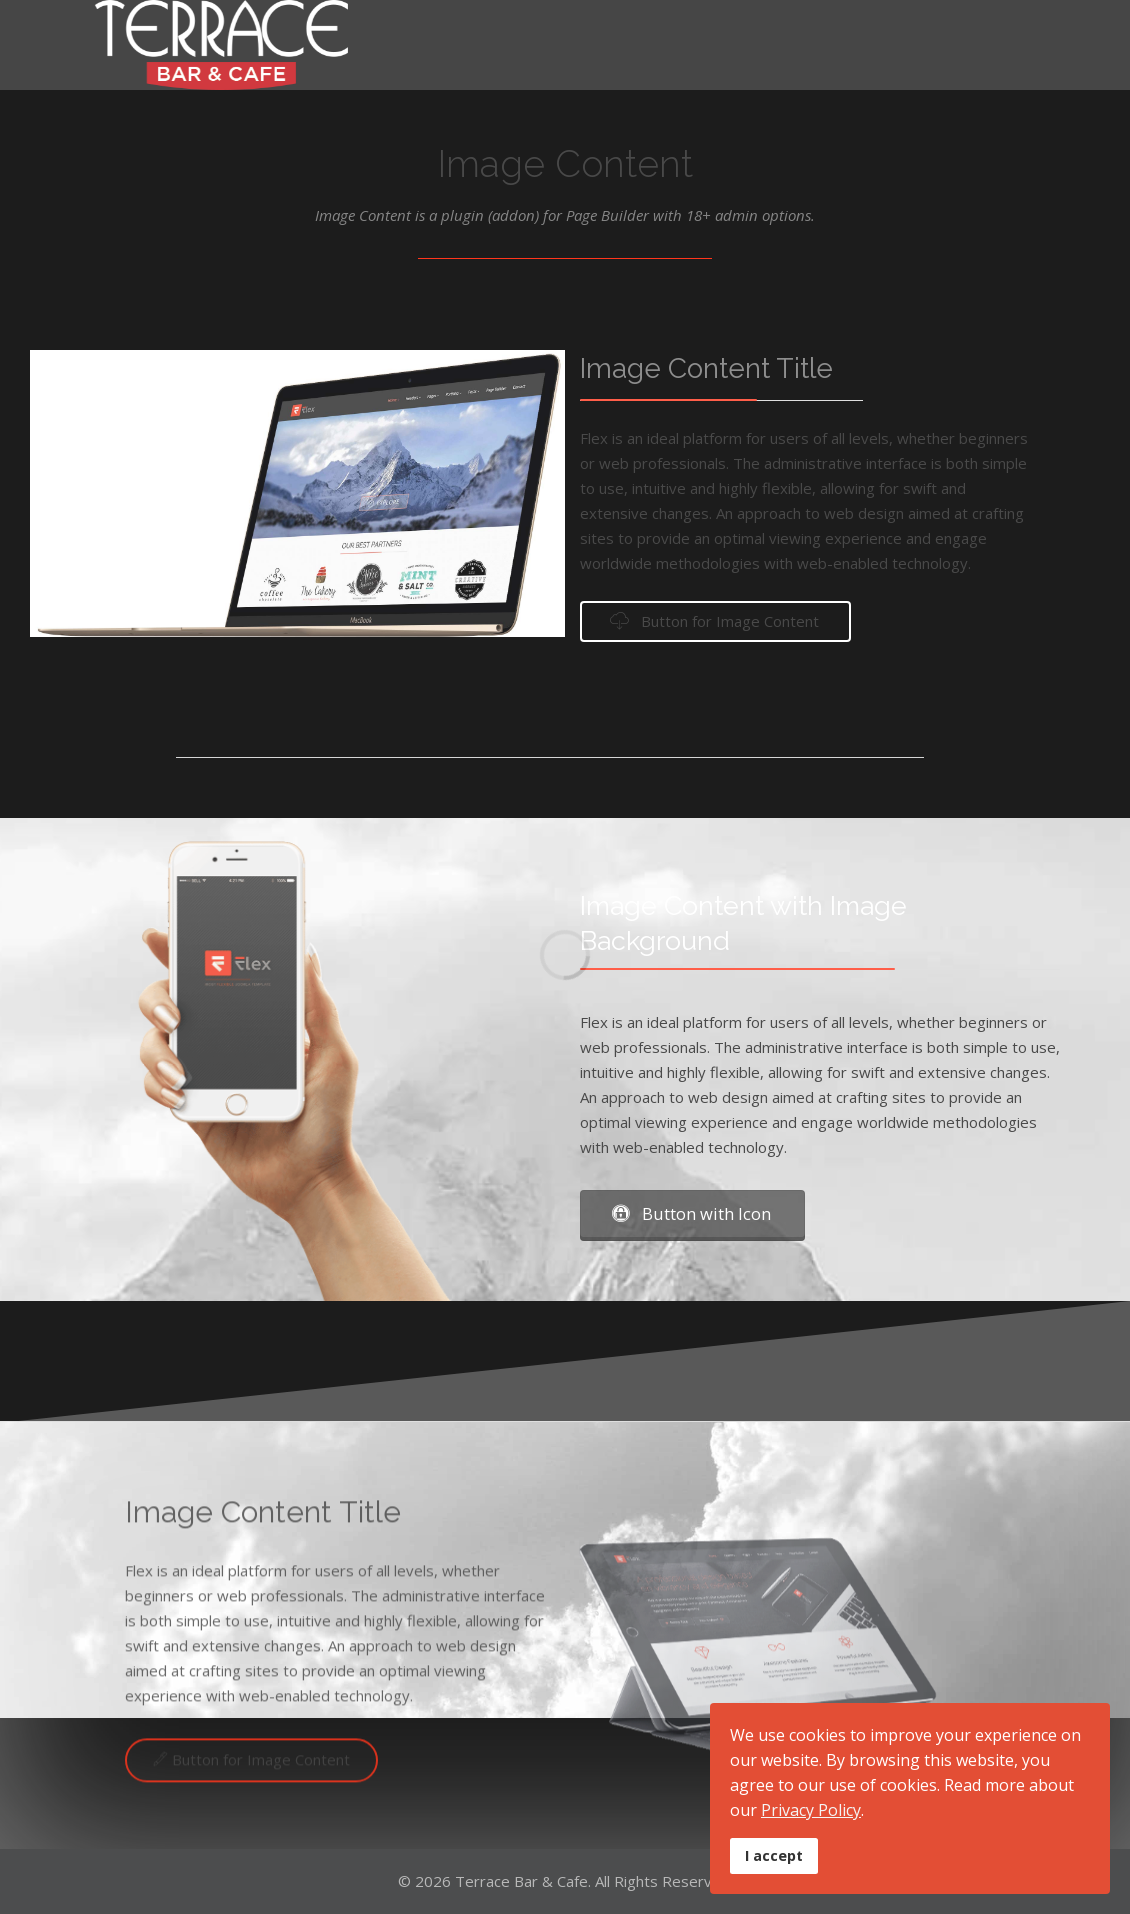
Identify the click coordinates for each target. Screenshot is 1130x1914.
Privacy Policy (811, 1810)
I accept (774, 1855)
